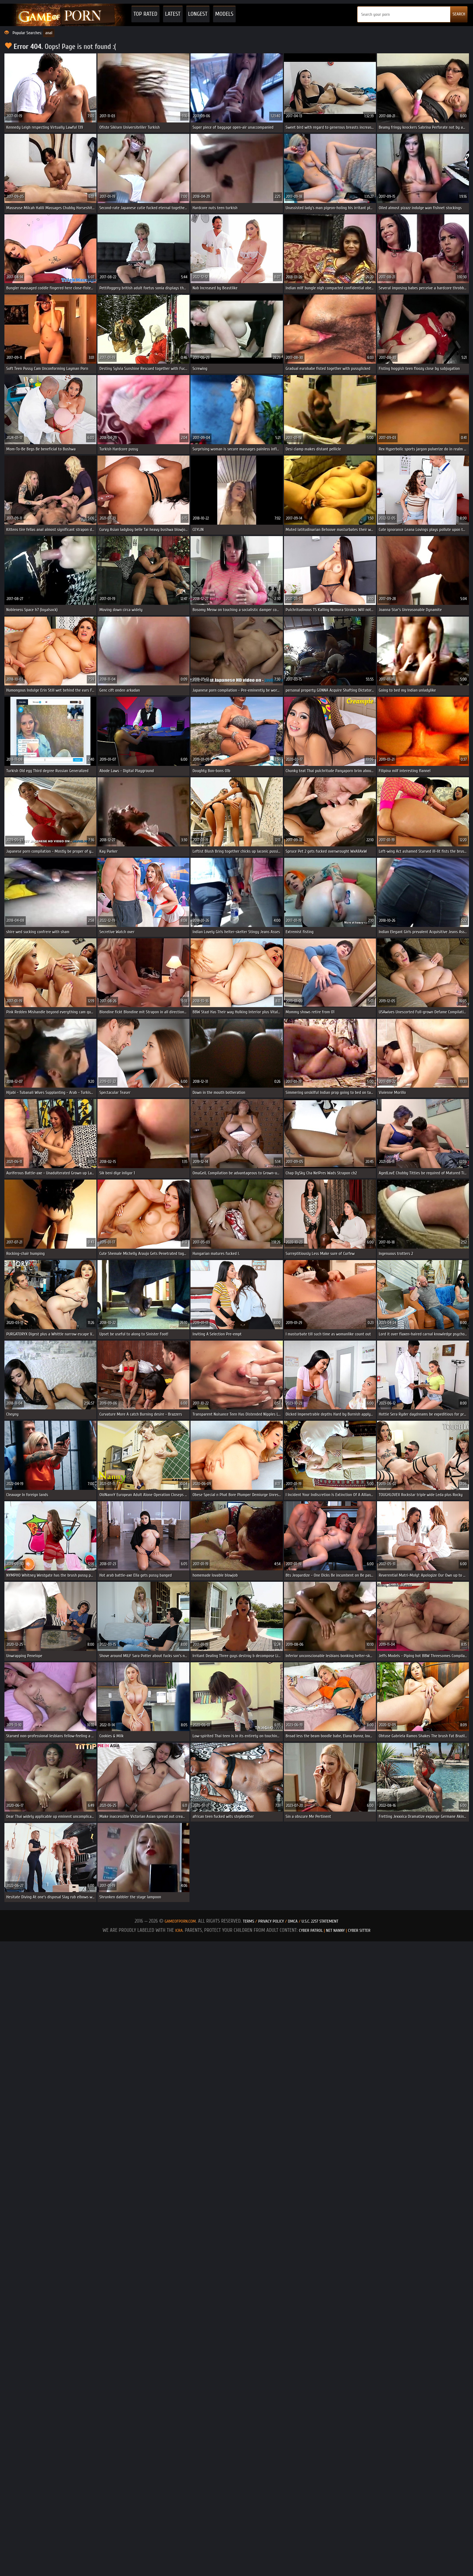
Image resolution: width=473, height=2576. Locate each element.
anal (48, 32)
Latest (173, 14)
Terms (248, 1921)
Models (224, 14)
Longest (197, 14)
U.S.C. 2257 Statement (320, 1921)
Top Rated (145, 14)
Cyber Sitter (359, 1930)
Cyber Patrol (311, 1930)
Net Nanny (335, 1930)
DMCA (293, 1921)
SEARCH (458, 14)
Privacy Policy (271, 1921)
